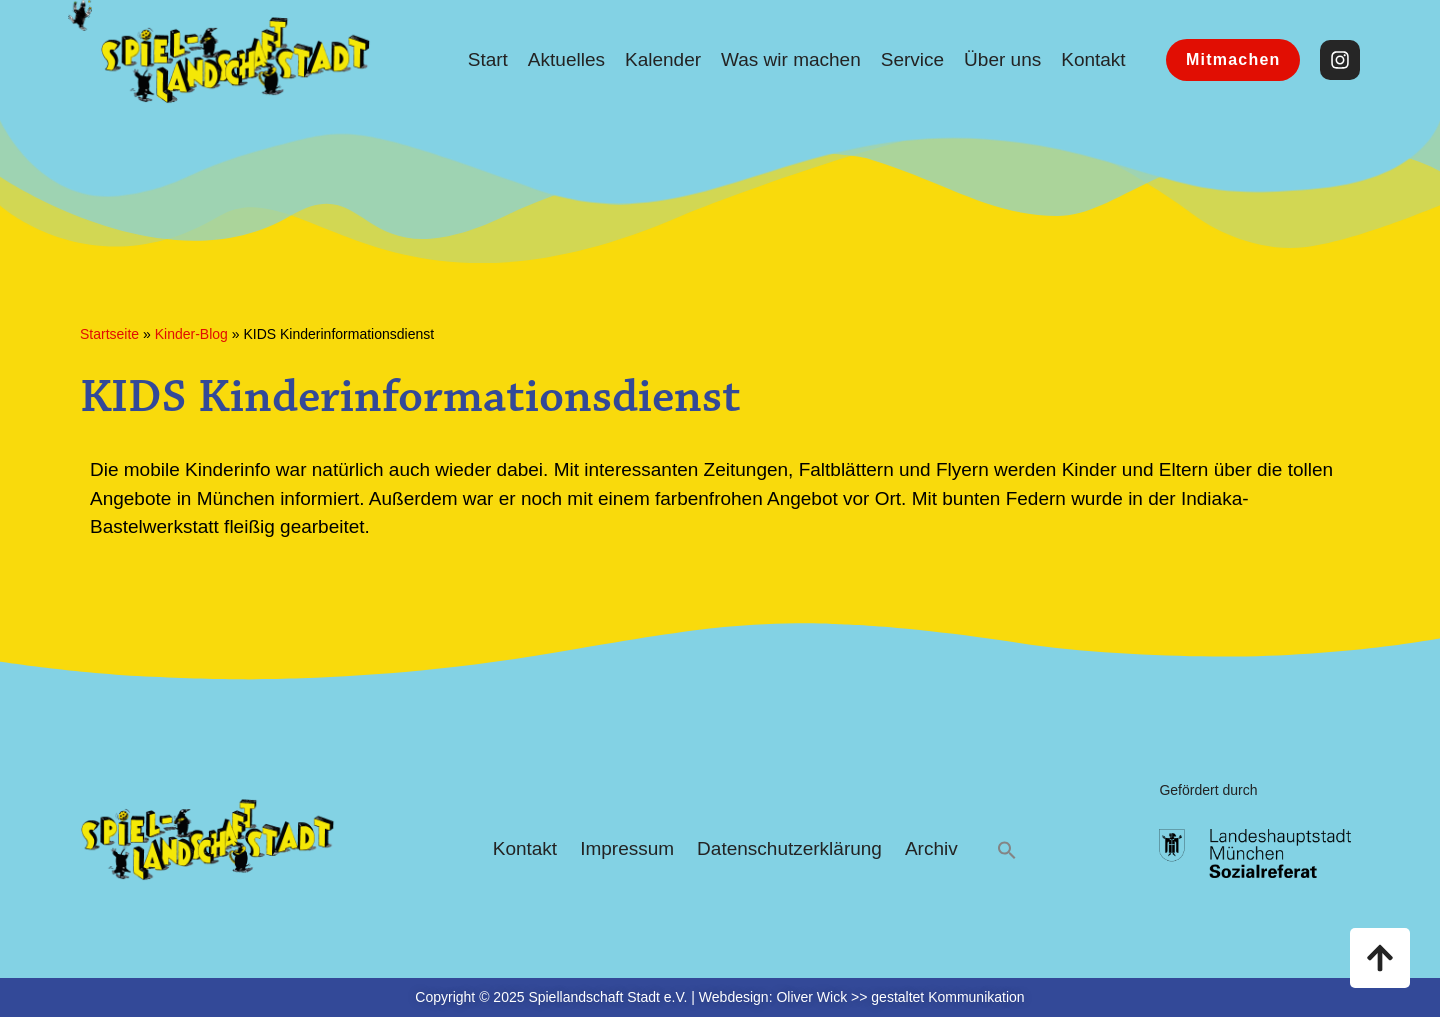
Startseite (109, 334)
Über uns (1002, 59)
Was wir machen (791, 59)
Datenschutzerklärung (789, 848)
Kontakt (1093, 59)
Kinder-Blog (191, 334)
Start (488, 59)
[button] (1007, 849)
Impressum (627, 848)
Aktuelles (566, 59)
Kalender (663, 59)
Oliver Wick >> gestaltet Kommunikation (900, 997)
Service (912, 59)
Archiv (931, 848)
